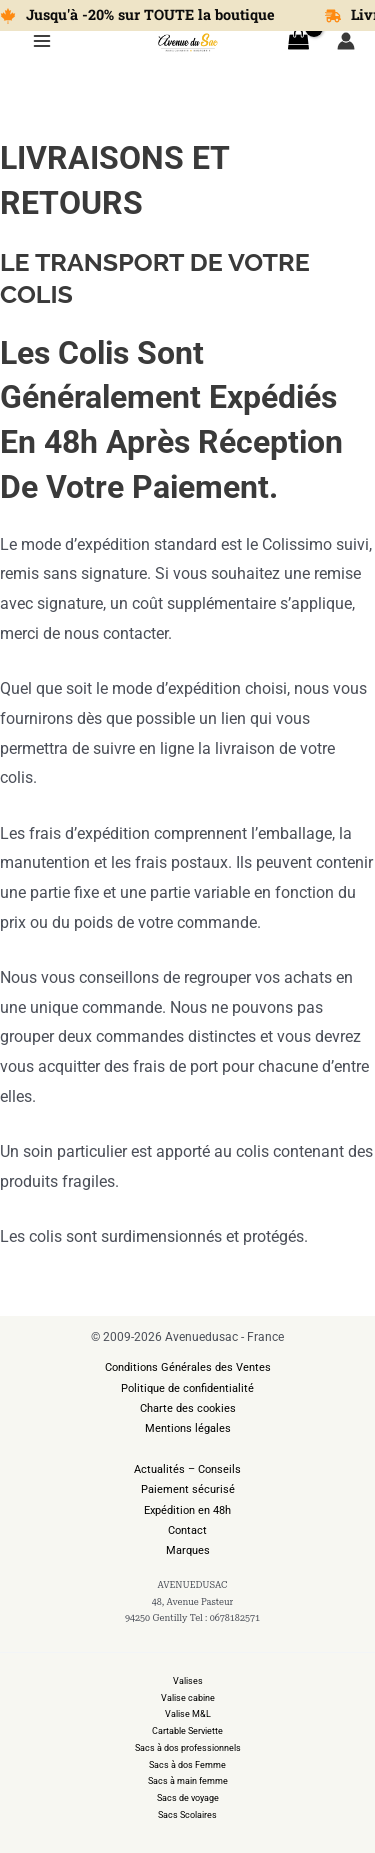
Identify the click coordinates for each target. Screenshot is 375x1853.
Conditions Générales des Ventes (188, 1367)
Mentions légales (188, 1428)
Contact (187, 1530)
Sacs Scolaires (187, 1815)
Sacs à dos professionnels (188, 1748)
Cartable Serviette (187, 1731)
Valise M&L (188, 1714)
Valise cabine (188, 1698)
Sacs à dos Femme (187, 1765)
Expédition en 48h (187, 1510)
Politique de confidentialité (187, 1388)
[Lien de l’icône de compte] (346, 41)
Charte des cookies (188, 1408)
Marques (188, 1550)
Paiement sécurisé (188, 1489)
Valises (188, 1681)
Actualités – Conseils (187, 1469)
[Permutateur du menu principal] (42, 41)
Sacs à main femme (188, 1781)
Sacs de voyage (188, 1798)
